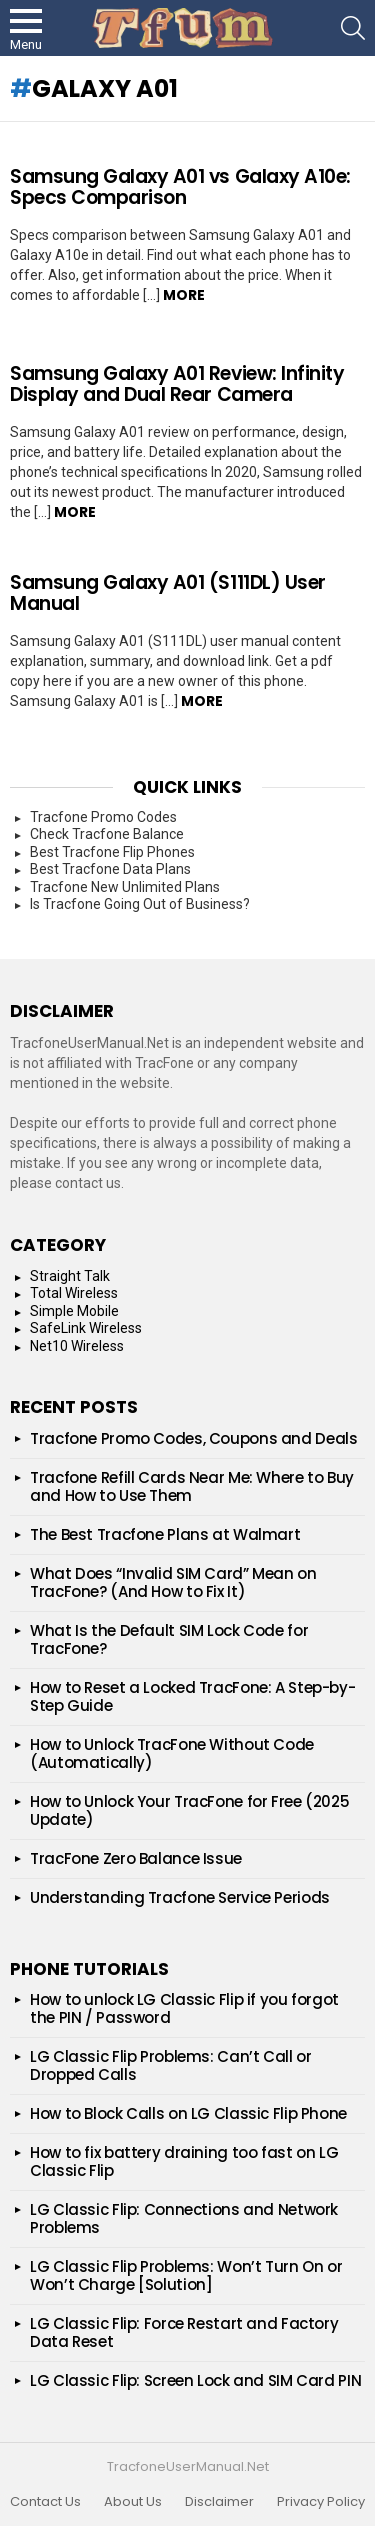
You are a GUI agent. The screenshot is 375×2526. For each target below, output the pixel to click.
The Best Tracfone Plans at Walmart (165, 1534)
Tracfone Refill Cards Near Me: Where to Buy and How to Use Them (192, 1486)
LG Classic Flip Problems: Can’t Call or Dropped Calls (170, 2065)
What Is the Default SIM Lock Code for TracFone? (169, 1639)
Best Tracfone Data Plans (110, 869)
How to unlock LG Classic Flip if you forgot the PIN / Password (184, 2008)
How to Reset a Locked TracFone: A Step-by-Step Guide (192, 1696)
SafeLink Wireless (86, 1328)
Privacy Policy (321, 2502)
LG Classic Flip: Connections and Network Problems (184, 2218)
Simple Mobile (74, 1311)
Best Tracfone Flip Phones (112, 852)
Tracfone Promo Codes (103, 817)
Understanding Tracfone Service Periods (180, 1897)
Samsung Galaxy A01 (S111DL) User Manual (168, 593)
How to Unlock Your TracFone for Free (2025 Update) (189, 1810)
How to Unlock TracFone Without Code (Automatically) (172, 1753)
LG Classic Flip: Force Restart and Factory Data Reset (184, 2332)
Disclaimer (219, 2502)
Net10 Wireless (77, 1346)
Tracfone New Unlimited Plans (125, 887)
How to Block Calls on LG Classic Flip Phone (188, 2113)
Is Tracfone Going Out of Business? (140, 904)
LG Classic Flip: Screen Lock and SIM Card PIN (195, 2380)
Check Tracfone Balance (107, 834)
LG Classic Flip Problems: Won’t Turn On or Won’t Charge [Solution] (186, 2275)
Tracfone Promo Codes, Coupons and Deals (193, 1438)
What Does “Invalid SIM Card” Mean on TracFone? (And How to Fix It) (173, 1582)
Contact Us (45, 2502)
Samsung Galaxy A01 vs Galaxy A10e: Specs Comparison (180, 187)
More (184, 295)
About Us (133, 2502)
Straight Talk (70, 1276)
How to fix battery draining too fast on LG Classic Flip (184, 2161)
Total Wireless (74, 1293)
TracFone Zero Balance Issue (136, 1858)
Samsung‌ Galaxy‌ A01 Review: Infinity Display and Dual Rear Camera (177, 384)
